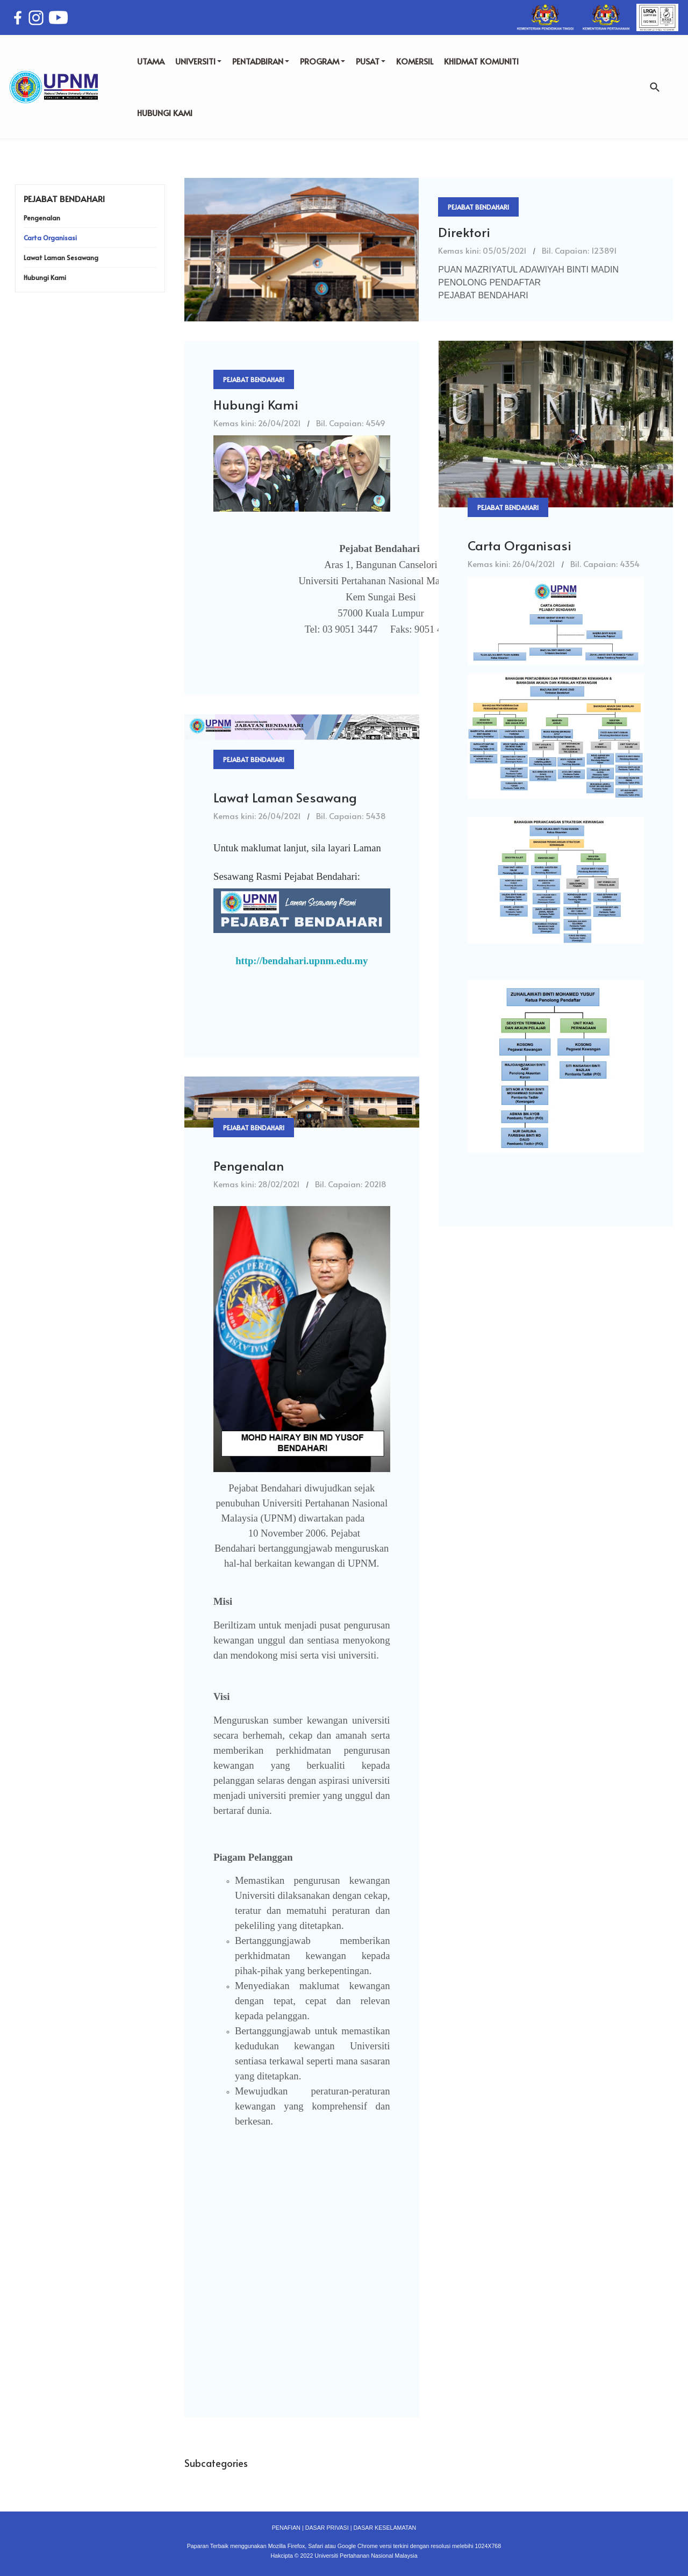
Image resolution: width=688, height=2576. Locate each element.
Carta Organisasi (519, 545)
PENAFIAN (286, 2527)
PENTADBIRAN (260, 61)
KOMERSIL (414, 61)
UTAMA (150, 61)
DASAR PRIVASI (327, 2527)
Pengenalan (248, 1165)
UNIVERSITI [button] (198, 61)
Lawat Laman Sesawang (285, 797)
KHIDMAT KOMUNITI (481, 61)
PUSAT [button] (370, 61)
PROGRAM (322, 61)
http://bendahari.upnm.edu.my (301, 960)
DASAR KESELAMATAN (384, 2527)
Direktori (464, 232)
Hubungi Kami (255, 404)
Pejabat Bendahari (478, 207)
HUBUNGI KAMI (164, 112)
